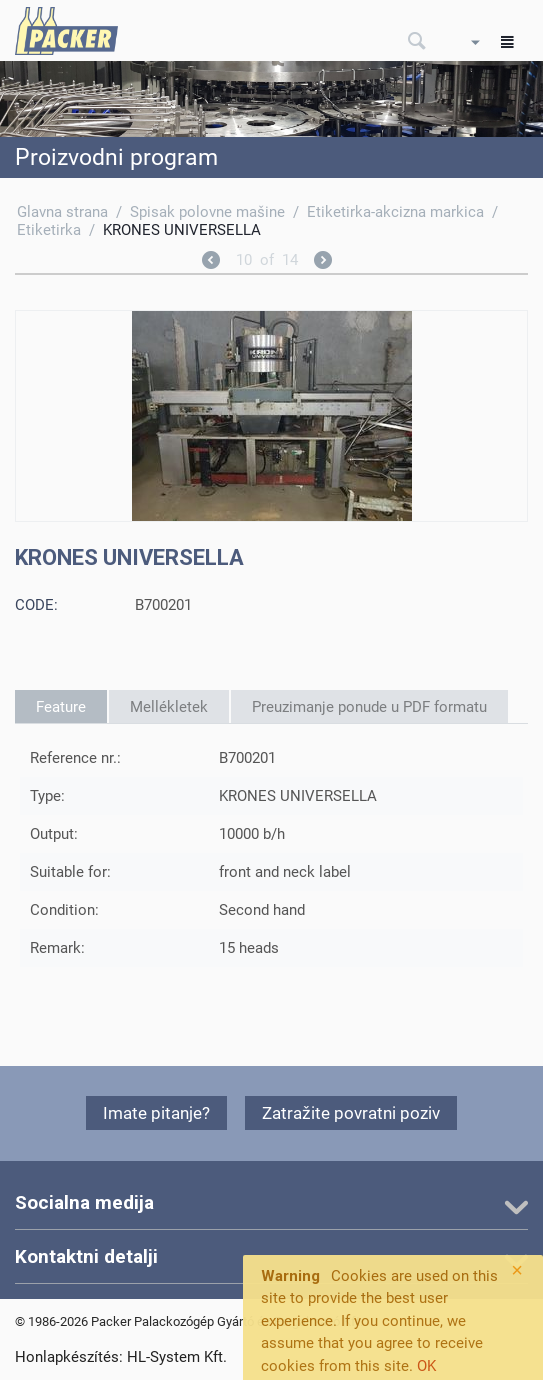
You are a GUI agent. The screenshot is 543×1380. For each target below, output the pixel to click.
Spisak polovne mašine (207, 212)
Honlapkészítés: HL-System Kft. (121, 1357)
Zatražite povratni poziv (351, 1113)
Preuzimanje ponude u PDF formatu (369, 707)
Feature (61, 707)
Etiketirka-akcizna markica (395, 212)
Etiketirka (49, 230)
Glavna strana (62, 212)
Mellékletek (169, 707)
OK (426, 1366)
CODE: (36, 605)
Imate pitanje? (156, 1113)
